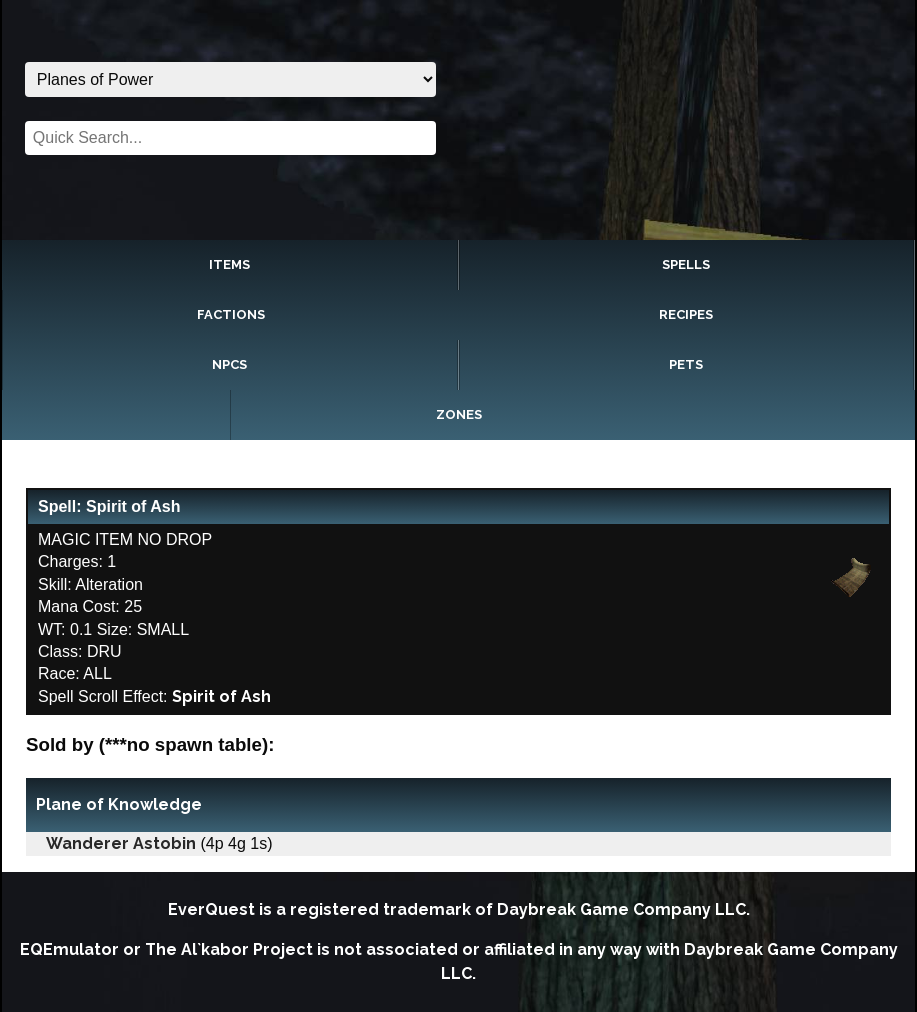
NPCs (229, 364)
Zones (459, 414)
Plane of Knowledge (119, 804)
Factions (231, 314)
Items (229, 264)
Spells (686, 264)
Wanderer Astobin (121, 843)
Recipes (686, 314)
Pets (686, 364)
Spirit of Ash (221, 696)
